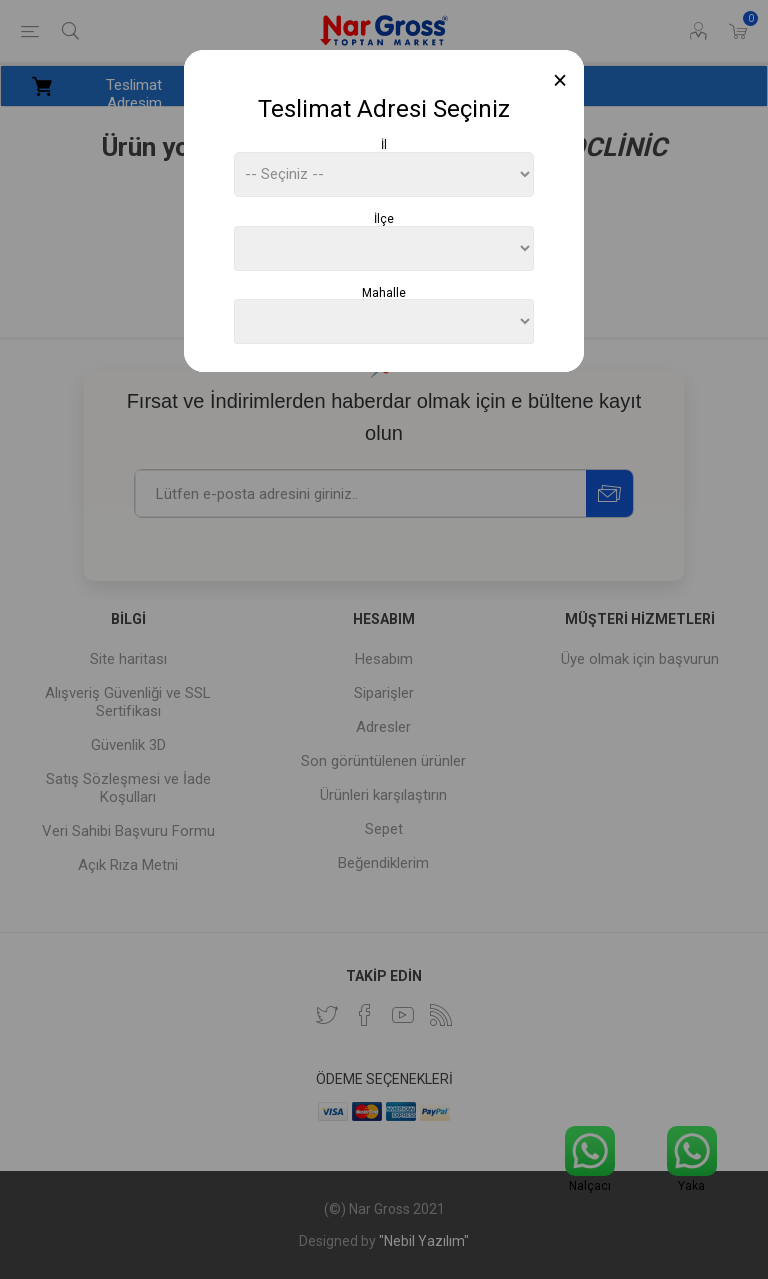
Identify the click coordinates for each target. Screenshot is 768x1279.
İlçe (384, 219)
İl (384, 145)
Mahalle (384, 292)
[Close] (560, 80)
